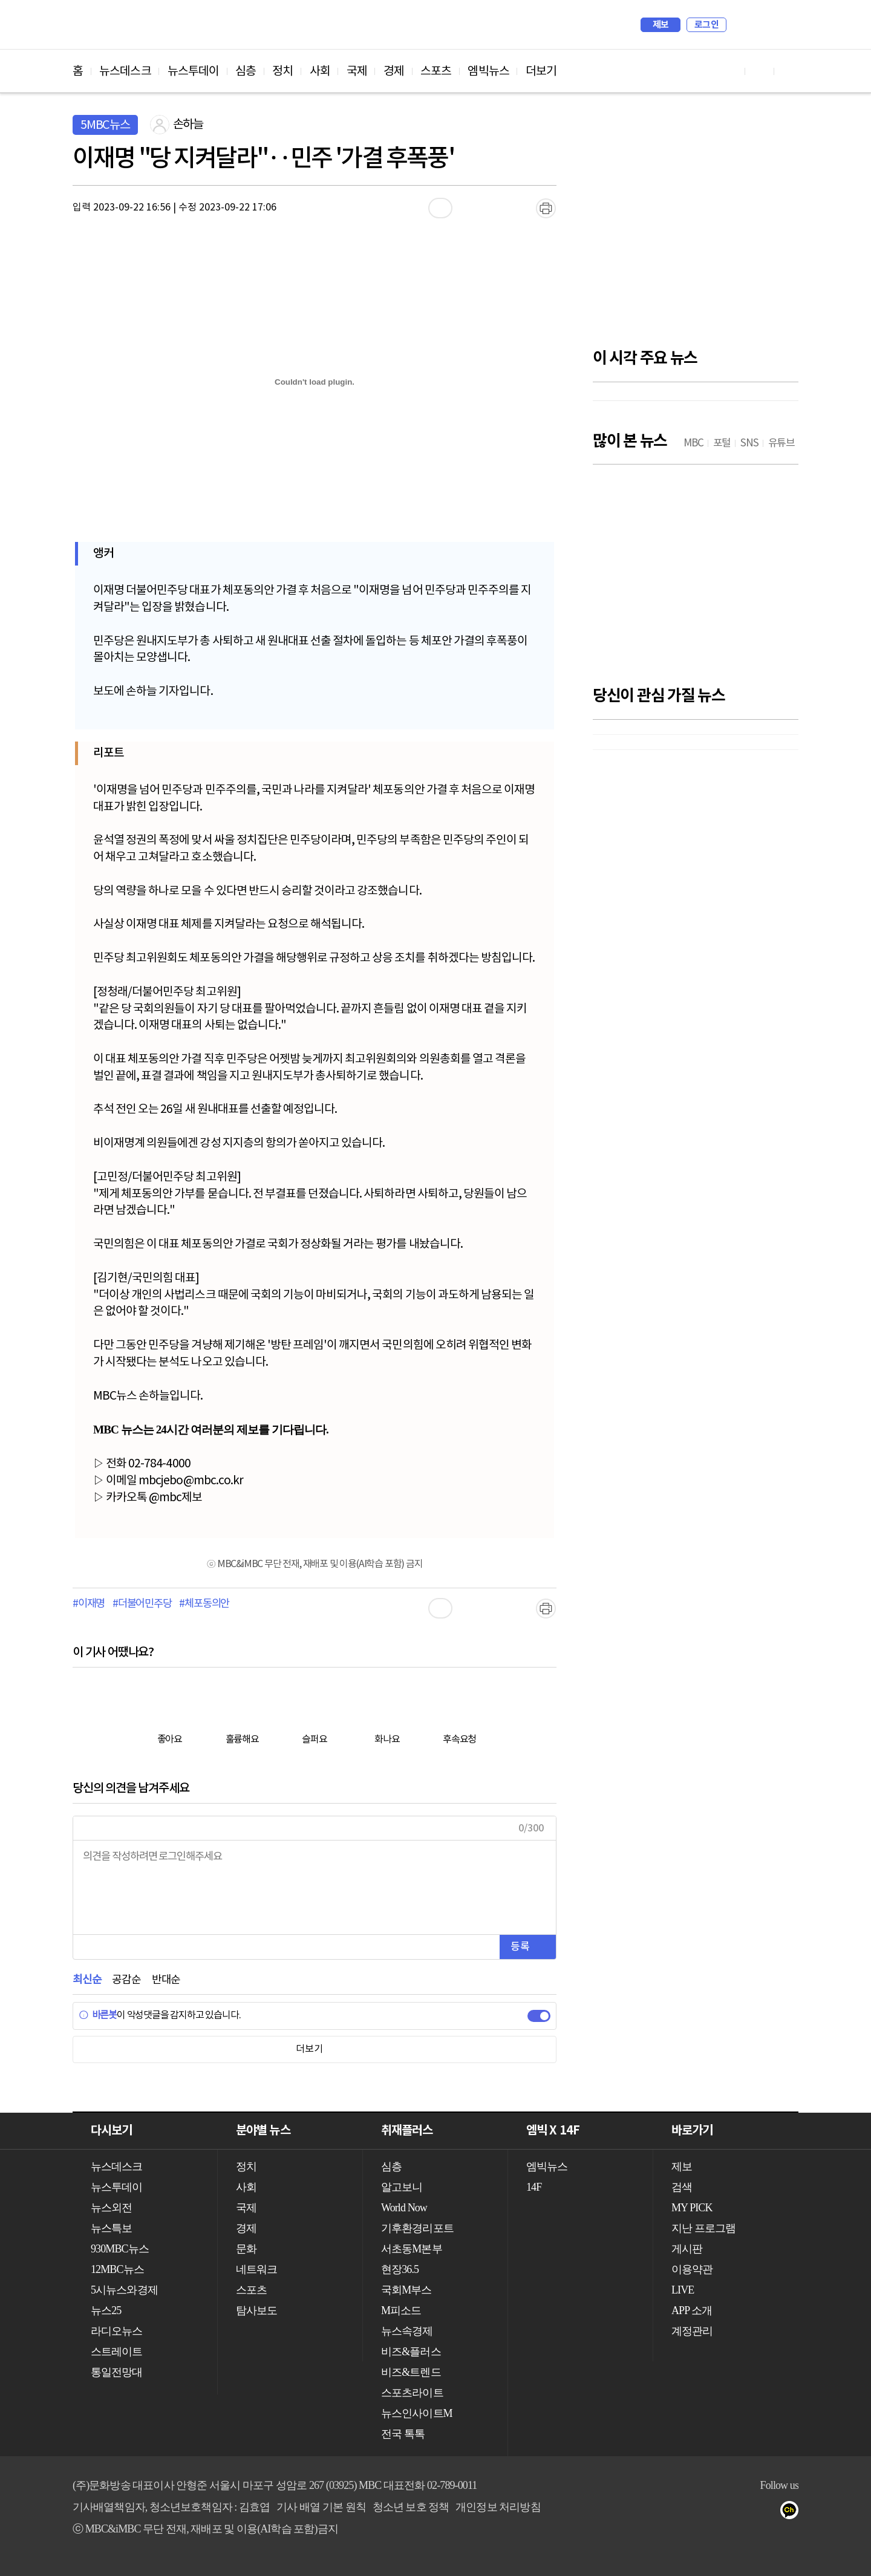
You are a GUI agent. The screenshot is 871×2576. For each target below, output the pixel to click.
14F (533, 2187)
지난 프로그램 (703, 2228)
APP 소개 (691, 2310)
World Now (404, 2208)
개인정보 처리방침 (497, 2507)
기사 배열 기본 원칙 (321, 2507)
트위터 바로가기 (789, 71)
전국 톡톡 (403, 2434)
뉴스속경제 (407, 2331)
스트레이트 (117, 2352)
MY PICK (759, 25)
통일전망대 (117, 2372)
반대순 (166, 1980)
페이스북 (745, 2512)
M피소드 (401, 2310)
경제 (393, 71)
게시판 (686, 2249)
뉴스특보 (111, 2228)
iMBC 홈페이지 (785, 24)
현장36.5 (400, 2269)
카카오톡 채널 (793, 2512)
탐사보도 (256, 2310)
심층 (245, 71)
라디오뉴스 (117, 2331)
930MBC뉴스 (120, 2249)
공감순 (126, 1980)
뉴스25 (106, 2310)
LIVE (682, 2290)
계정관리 (692, 2331)
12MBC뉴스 (117, 2269)
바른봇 (98, 2015)
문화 (246, 2249)
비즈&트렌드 (411, 2372)
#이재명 (89, 1604)
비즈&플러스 (411, 2352)
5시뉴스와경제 (124, 2290)
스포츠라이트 (412, 2393)
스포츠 (435, 71)
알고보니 (401, 2187)
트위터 (769, 2512)
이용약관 (692, 2269)
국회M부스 (406, 2290)
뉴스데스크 (125, 71)
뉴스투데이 (194, 71)
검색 (741, 25)
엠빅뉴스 (488, 71)
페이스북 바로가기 (760, 71)
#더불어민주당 (142, 1604)
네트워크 (256, 2269)
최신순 (87, 1980)
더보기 (541, 71)
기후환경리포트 (417, 2228)
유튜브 (721, 2512)
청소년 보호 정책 (411, 2507)
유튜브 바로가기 (731, 71)
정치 (282, 71)
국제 (357, 71)
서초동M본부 (411, 2249)
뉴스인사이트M (416, 2413)
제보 (661, 24)
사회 (320, 71)
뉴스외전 (111, 2208)
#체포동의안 (204, 1604)
